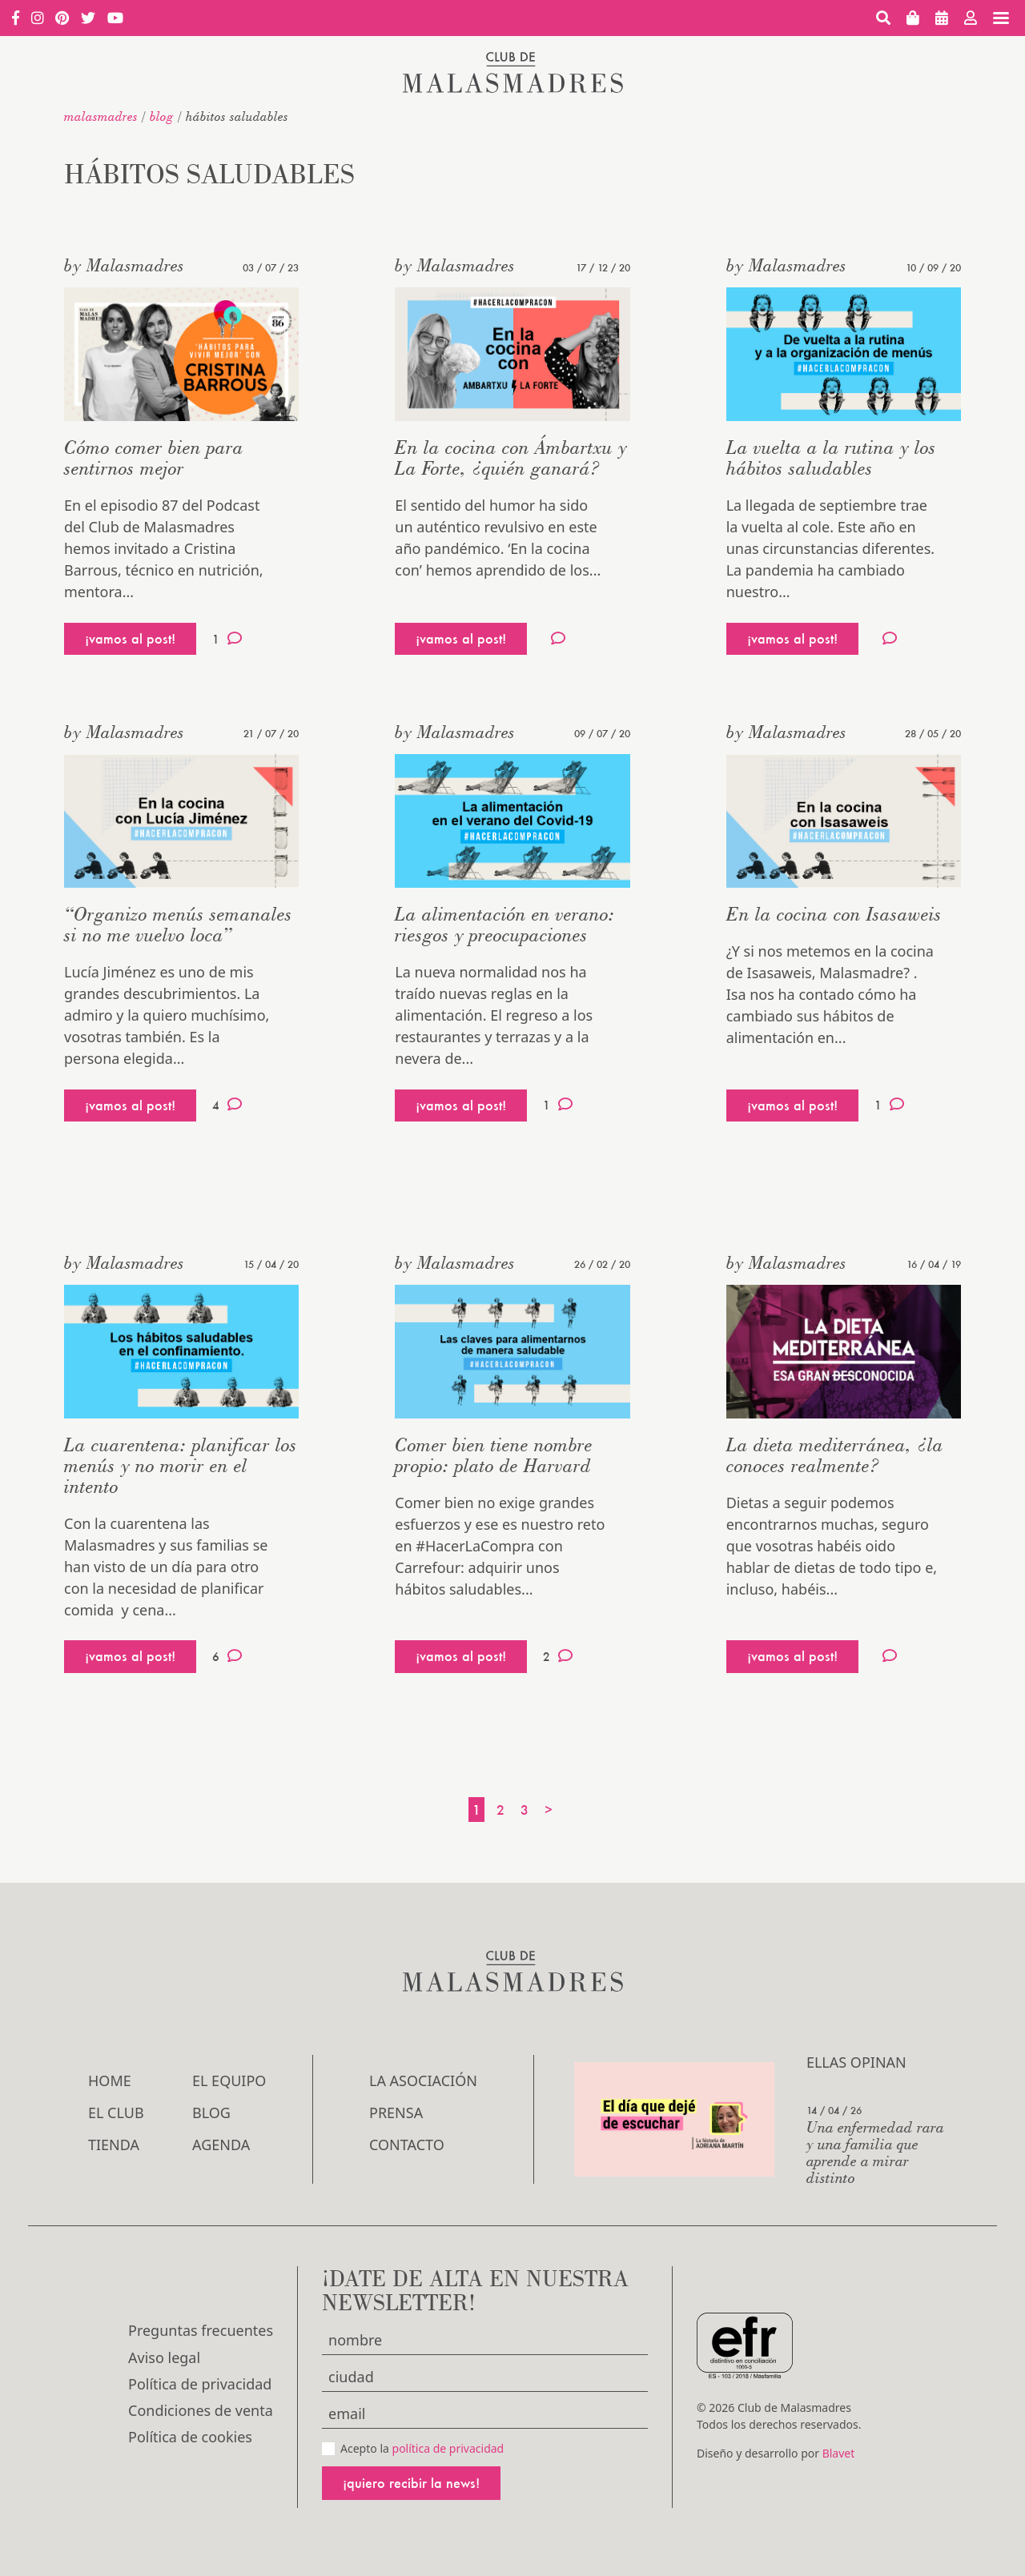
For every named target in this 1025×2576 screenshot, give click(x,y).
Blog (162, 116)
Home (109, 2080)
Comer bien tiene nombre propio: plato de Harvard (494, 1455)
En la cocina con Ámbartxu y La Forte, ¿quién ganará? (511, 457)
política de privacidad (448, 2448)
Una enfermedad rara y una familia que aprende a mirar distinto (875, 2152)
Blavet (838, 2453)
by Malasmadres (124, 265)
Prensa (396, 2112)
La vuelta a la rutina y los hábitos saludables (831, 457)
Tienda (113, 2144)
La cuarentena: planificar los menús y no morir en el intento (180, 1465)
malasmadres (101, 116)
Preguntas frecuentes (200, 2330)
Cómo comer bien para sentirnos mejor (153, 457)
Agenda (221, 2144)
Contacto (406, 2144)
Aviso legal (164, 2357)
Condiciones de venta (200, 2410)
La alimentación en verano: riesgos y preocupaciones (505, 924)
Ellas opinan (856, 2062)
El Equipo (229, 2080)
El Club (116, 2112)
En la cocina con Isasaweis (834, 913)
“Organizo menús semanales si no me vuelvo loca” (178, 924)
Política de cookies (190, 2436)
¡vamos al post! (130, 638)
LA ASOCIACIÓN (423, 2080)
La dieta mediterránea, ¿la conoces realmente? (834, 1455)
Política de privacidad (199, 2383)
